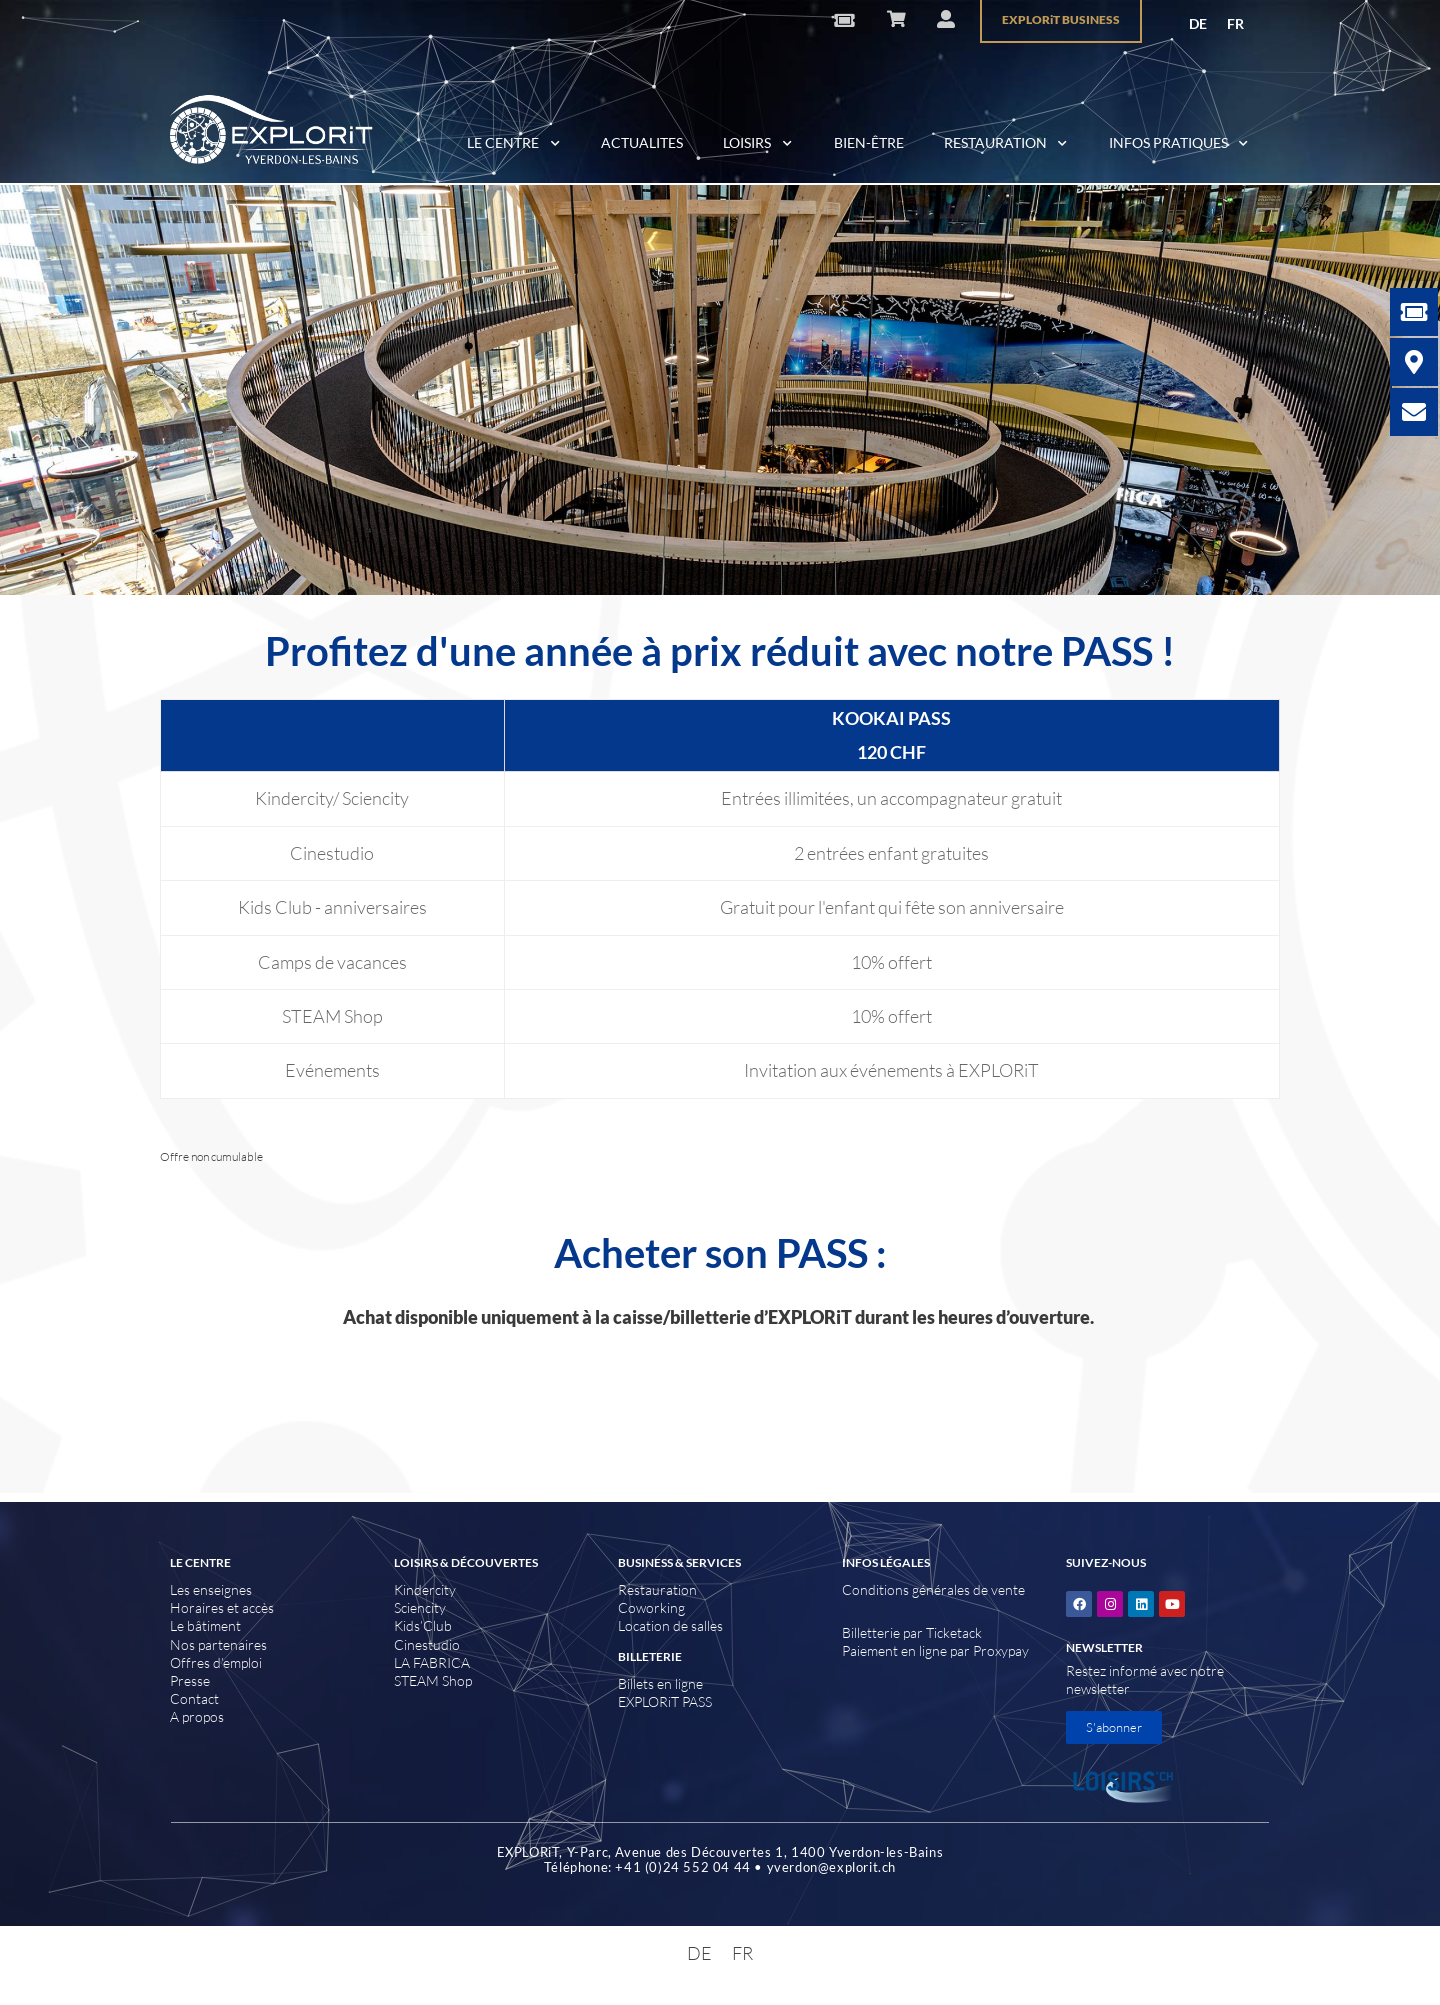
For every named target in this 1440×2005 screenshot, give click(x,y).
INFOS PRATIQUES (1179, 144)
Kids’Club (423, 1625)
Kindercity (425, 1589)
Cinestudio (427, 1644)
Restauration (657, 1589)
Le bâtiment (205, 1625)
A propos (197, 1716)
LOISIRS (758, 144)
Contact (194, 1698)
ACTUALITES (642, 142)
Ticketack (954, 1632)
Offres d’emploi (216, 1662)
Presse (190, 1680)
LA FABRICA (432, 1662)
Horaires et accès (222, 1607)
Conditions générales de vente (933, 1589)
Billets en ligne (660, 1683)
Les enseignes (211, 1589)
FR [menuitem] (1235, 23)
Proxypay (1001, 1650)
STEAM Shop (433, 1680)
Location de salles (670, 1625)
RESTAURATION (1006, 144)
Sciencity (420, 1607)
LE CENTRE (514, 144)
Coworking (651, 1607)
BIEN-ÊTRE (869, 142)
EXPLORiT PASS (665, 1701)
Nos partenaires (218, 1644)
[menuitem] (1198, 24)
